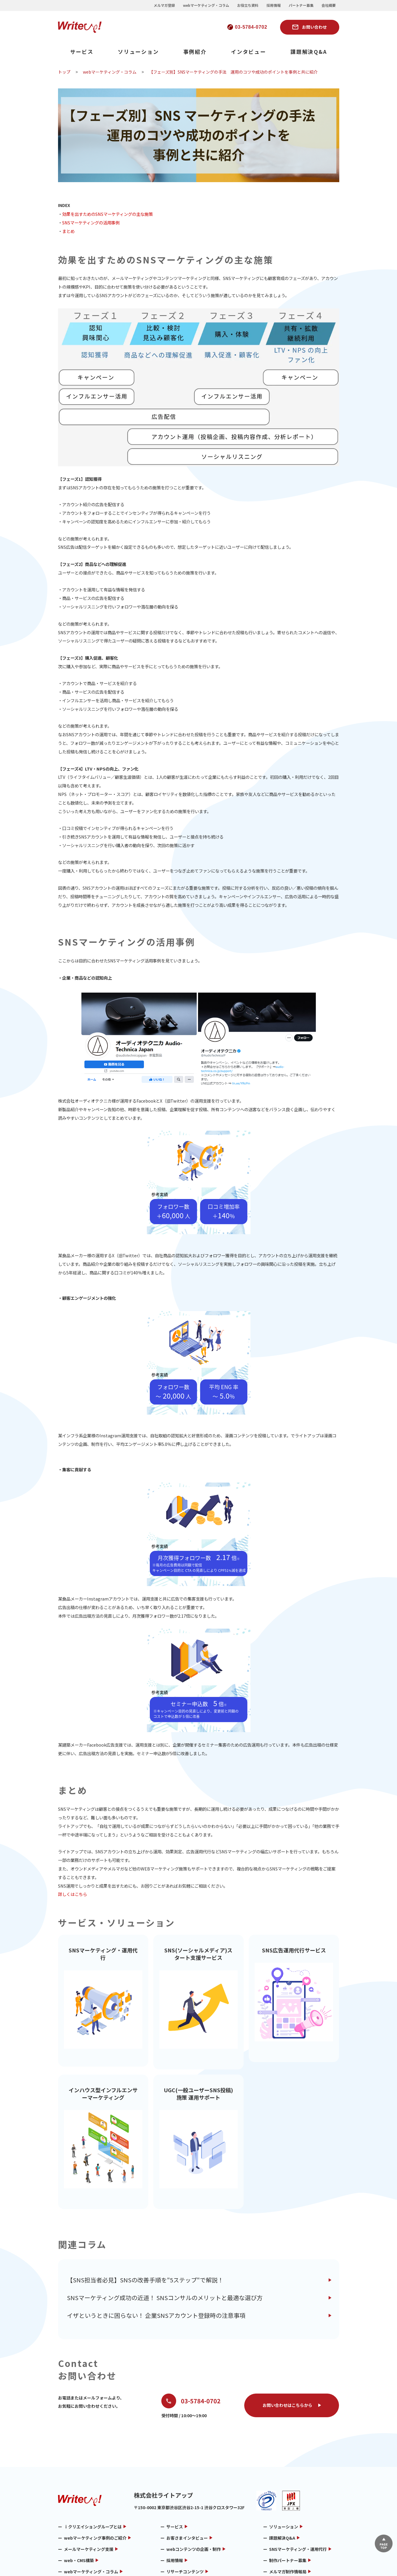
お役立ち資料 (247, 5)
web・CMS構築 (79, 2510)
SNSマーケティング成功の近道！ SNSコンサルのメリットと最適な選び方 (165, 2247)
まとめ (68, 231)
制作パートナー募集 (287, 2510)
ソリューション (138, 51)
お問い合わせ (314, 27)
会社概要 (329, 5)
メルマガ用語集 (78, 2533)
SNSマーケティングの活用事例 (91, 222)
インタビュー (248, 51)
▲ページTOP (383, 2542)
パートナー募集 (301, 5)
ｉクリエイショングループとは (93, 2477)
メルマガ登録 (164, 5)
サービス (82, 51)
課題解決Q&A (308, 51)
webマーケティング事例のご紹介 (95, 2488)
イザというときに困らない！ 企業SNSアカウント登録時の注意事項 (156, 2265)
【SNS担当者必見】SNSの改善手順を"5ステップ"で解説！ (145, 2229)
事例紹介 (195, 51)
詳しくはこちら (72, 1894)
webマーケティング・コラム (206, 5)
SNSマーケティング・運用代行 (298, 2499)
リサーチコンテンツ (185, 2522)
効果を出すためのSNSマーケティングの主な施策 (107, 214)
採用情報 (273, 5)
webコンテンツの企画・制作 (193, 2499)
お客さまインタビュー (187, 2488)
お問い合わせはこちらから (287, 2355)
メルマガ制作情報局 (287, 2522)
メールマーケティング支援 (88, 2499)
